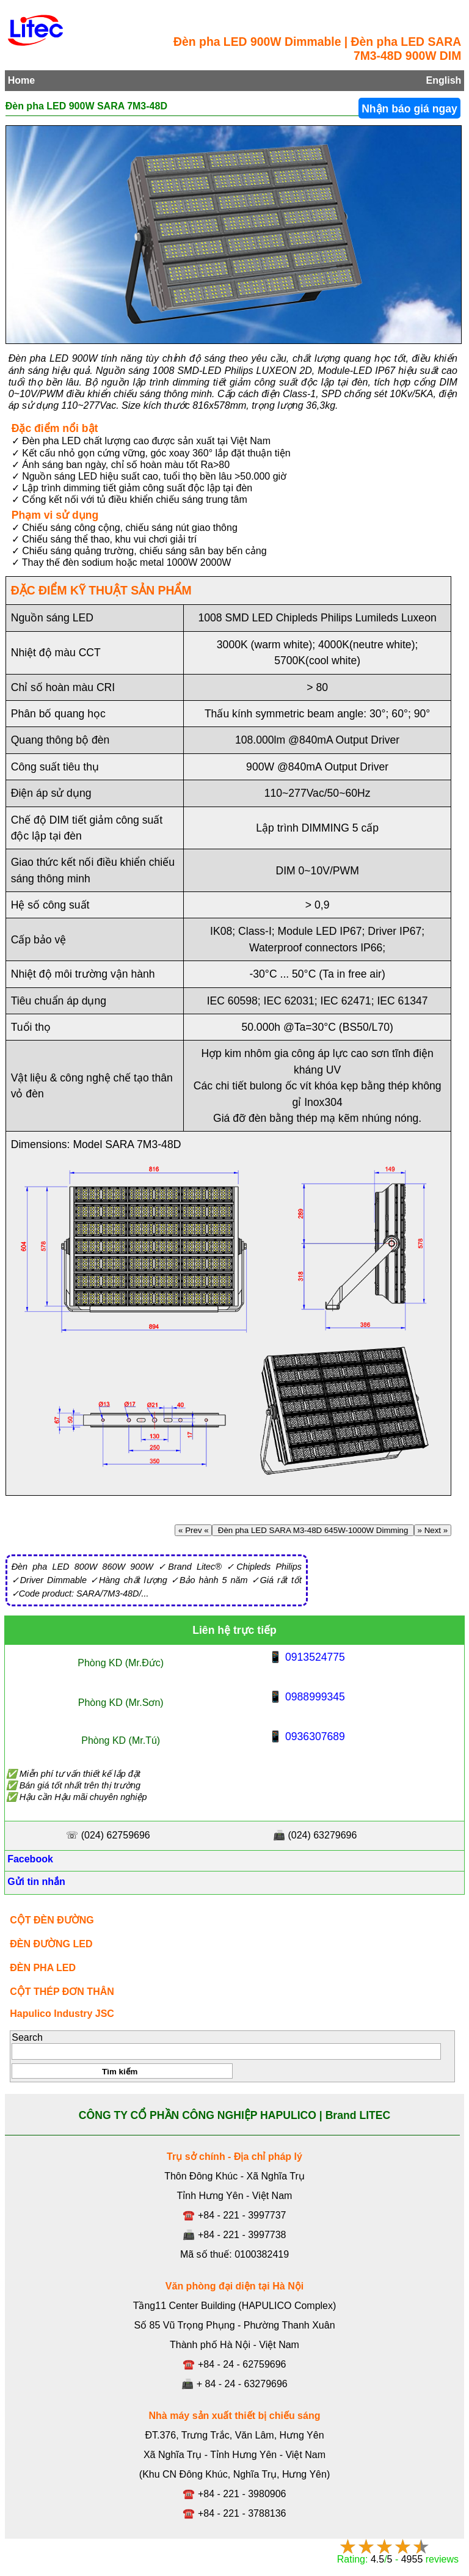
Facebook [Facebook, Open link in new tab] (29, 1859)
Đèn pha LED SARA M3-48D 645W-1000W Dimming (312, 1530)
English (444, 80)
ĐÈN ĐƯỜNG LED (51, 1944)
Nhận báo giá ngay (409, 109)
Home (21, 80)
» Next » (432, 1530)
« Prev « (193, 1530)
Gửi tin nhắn (35, 1881)
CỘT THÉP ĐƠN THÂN (62, 1991)
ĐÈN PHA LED (43, 1968)
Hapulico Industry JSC (62, 2013)
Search (27, 2037)
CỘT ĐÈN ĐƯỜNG (52, 1920)
